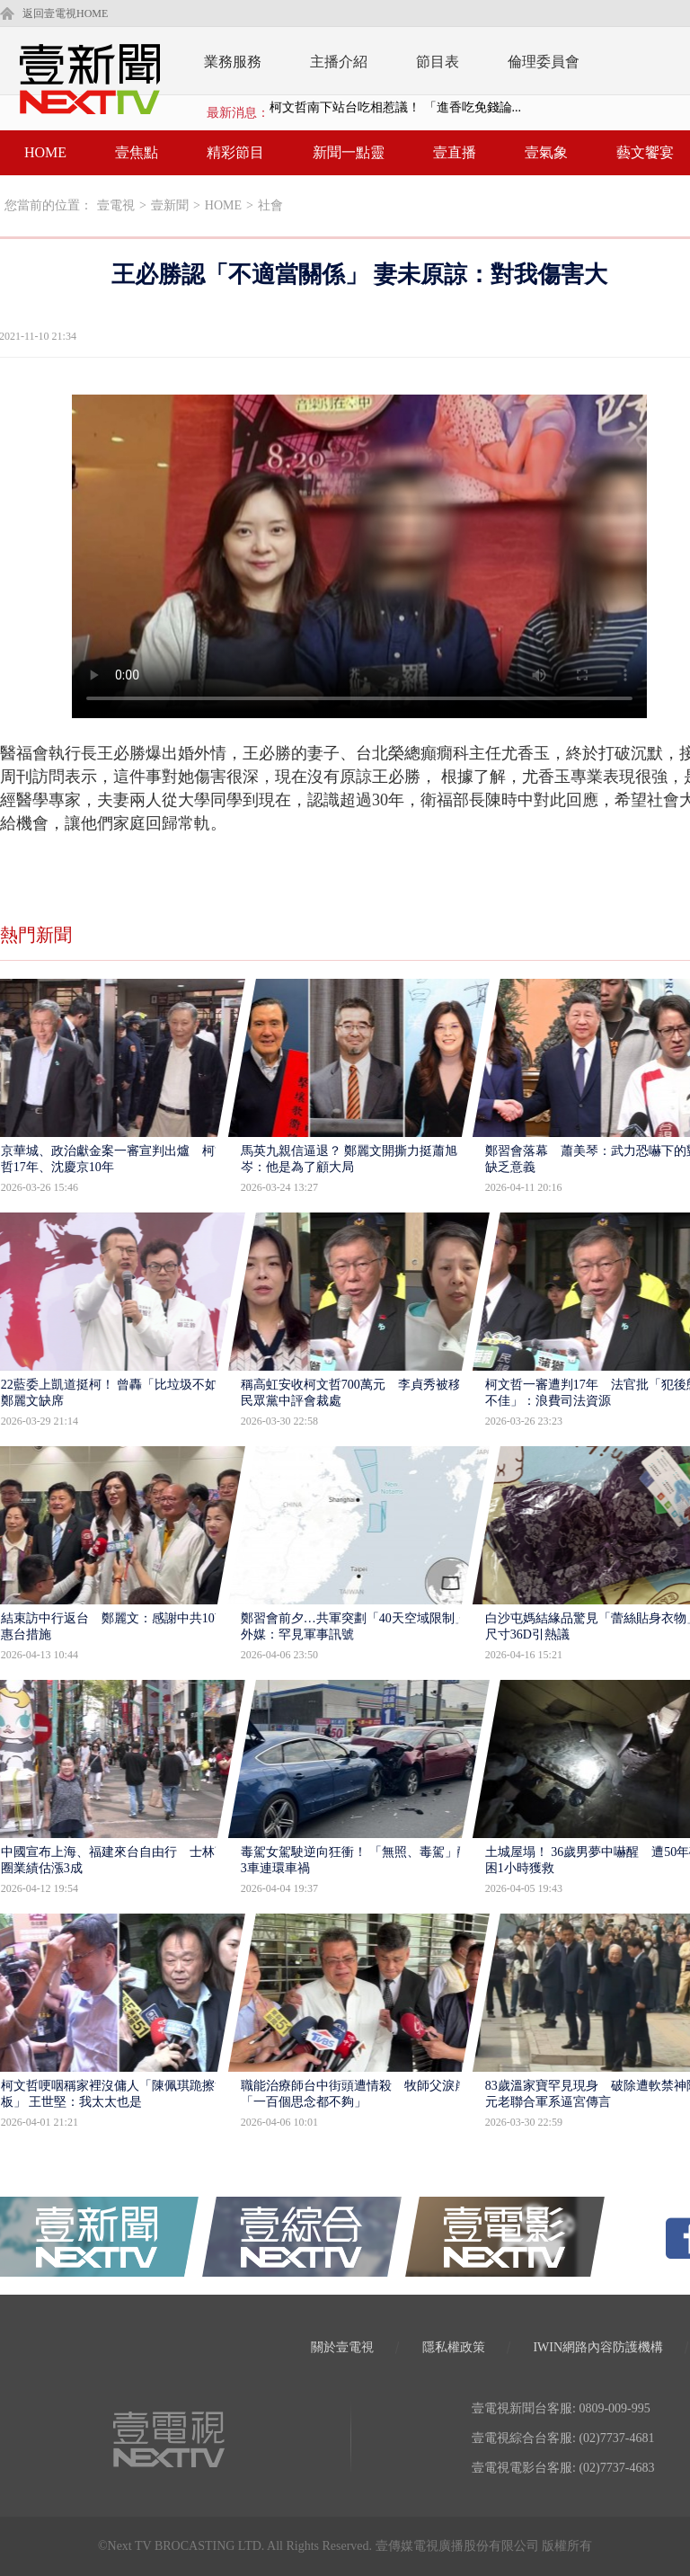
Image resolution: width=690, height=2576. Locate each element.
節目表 (437, 61)
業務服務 (232, 61)
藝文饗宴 (645, 152)
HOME (45, 152)
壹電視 (116, 205)
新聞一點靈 (349, 152)
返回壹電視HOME (65, 13)
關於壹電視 (342, 2347)
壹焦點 (136, 152)
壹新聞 (170, 205)
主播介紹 (338, 61)
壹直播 (454, 152)
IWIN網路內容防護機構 (598, 2347)
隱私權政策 (453, 2347)
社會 (270, 205)
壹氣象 (546, 152)
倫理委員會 (543, 61)
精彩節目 (235, 152)
